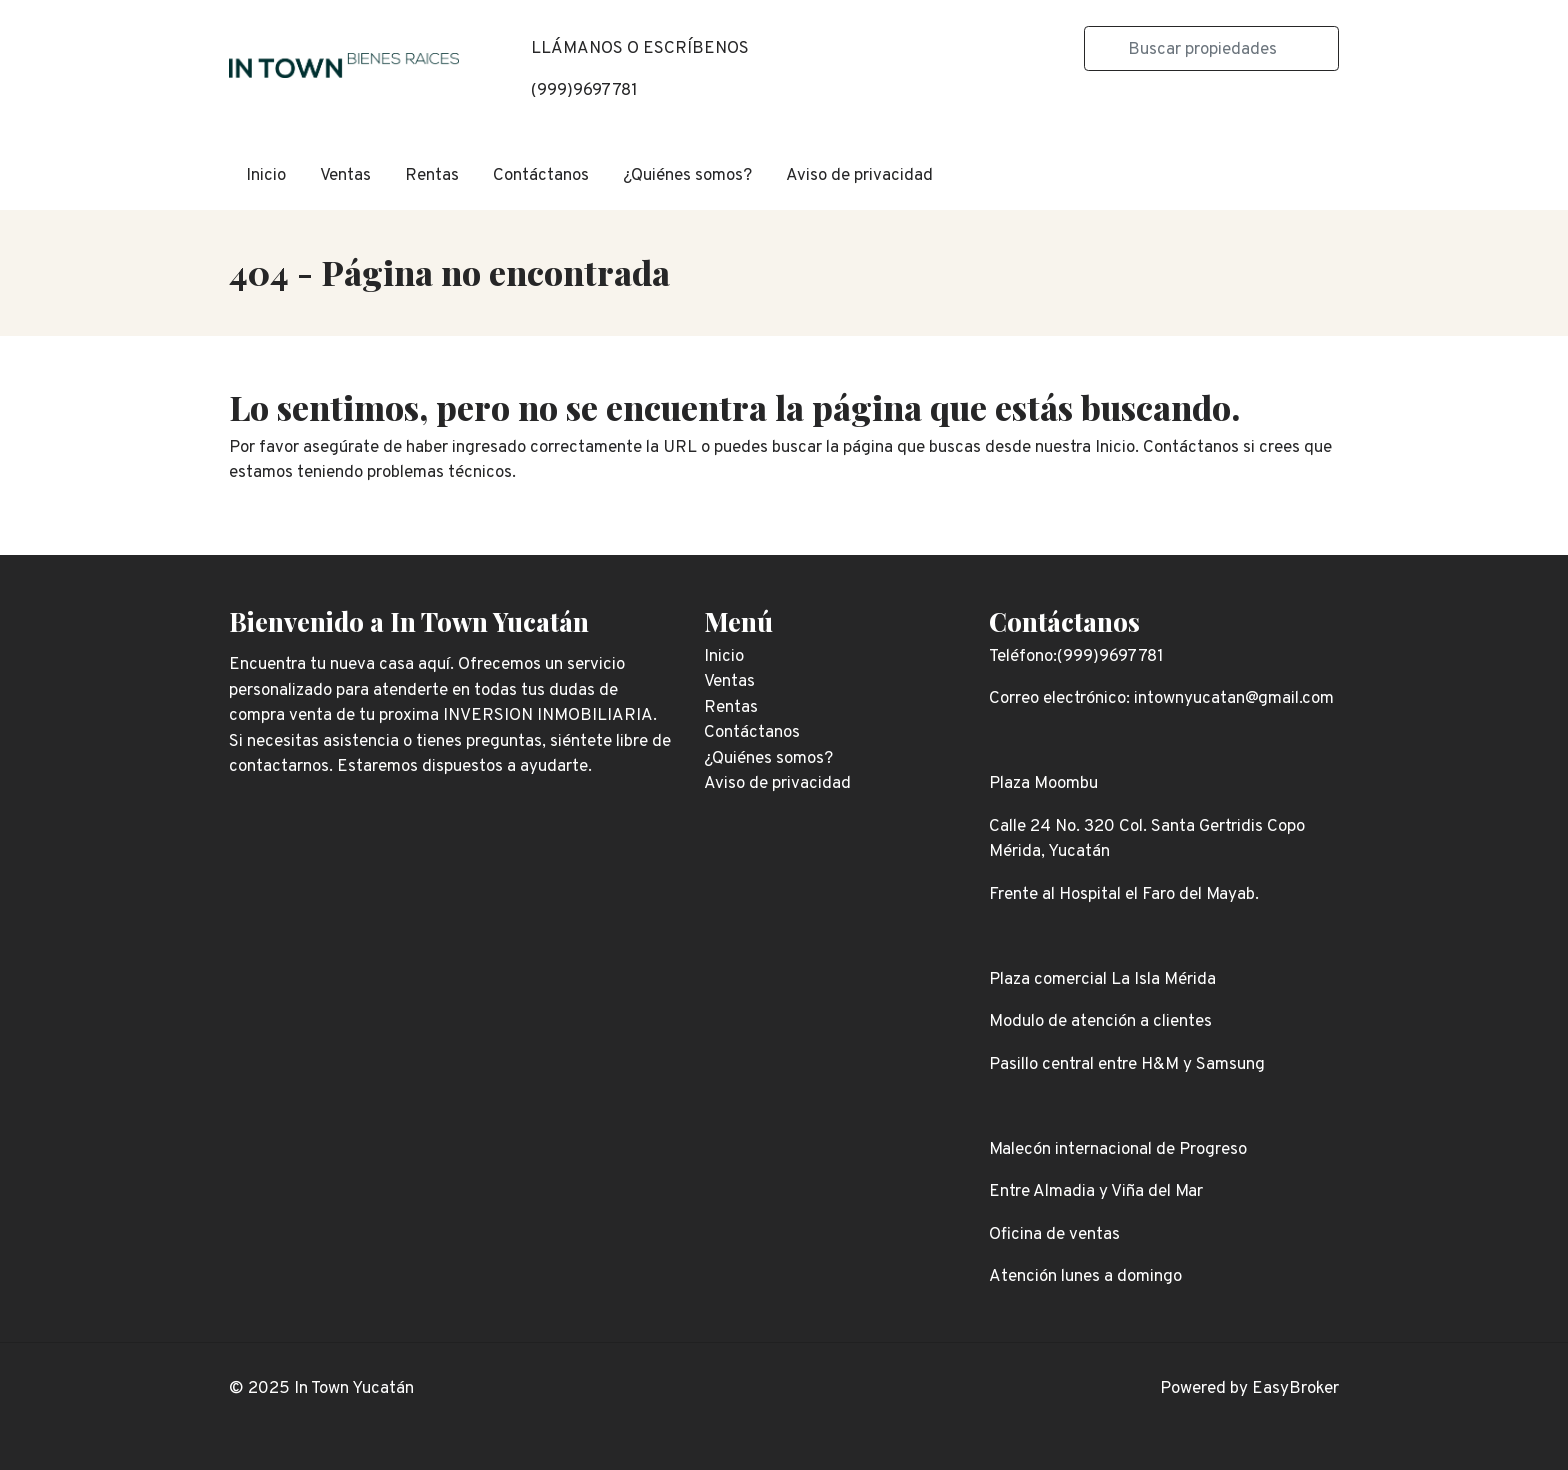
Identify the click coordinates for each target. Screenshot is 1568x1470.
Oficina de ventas (1054, 1235)
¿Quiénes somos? (687, 176)
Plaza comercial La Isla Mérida (1102, 980)
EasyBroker (1295, 1389)
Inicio (266, 176)
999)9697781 (587, 91)
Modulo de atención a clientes (1100, 1022)
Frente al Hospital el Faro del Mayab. (1124, 895)
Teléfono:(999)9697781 (1076, 657)
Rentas (432, 176)
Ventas (345, 176)
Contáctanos (541, 176)
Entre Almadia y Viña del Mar (1096, 1192)
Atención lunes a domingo (1085, 1277)
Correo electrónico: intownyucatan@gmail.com (1161, 699)
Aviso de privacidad (859, 176)
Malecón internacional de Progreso (1118, 1150)
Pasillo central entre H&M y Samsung (1127, 1065)
